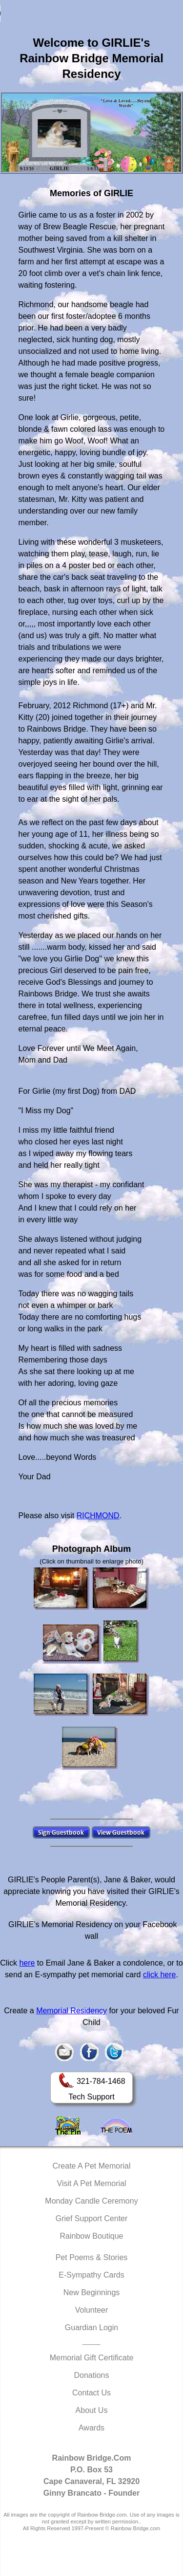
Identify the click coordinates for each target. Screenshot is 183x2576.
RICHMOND (98, 1515)
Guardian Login (91, 2327)
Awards (91, 2428)
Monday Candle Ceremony (91, 2201)
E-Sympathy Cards (91, 2275)
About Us (92, 2410)
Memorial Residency (71, 2010)
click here (159, 1974)
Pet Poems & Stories (92, 2257)
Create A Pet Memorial (91, 2166)
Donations (91, 2375)
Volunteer (91, 2310)
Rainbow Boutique (91, 2236)
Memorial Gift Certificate (92, 2358)
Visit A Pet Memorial (91, 2183)
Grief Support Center (92, 2218)
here (27, 1963)
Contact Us (91, 2393)
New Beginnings (91, 2292)
